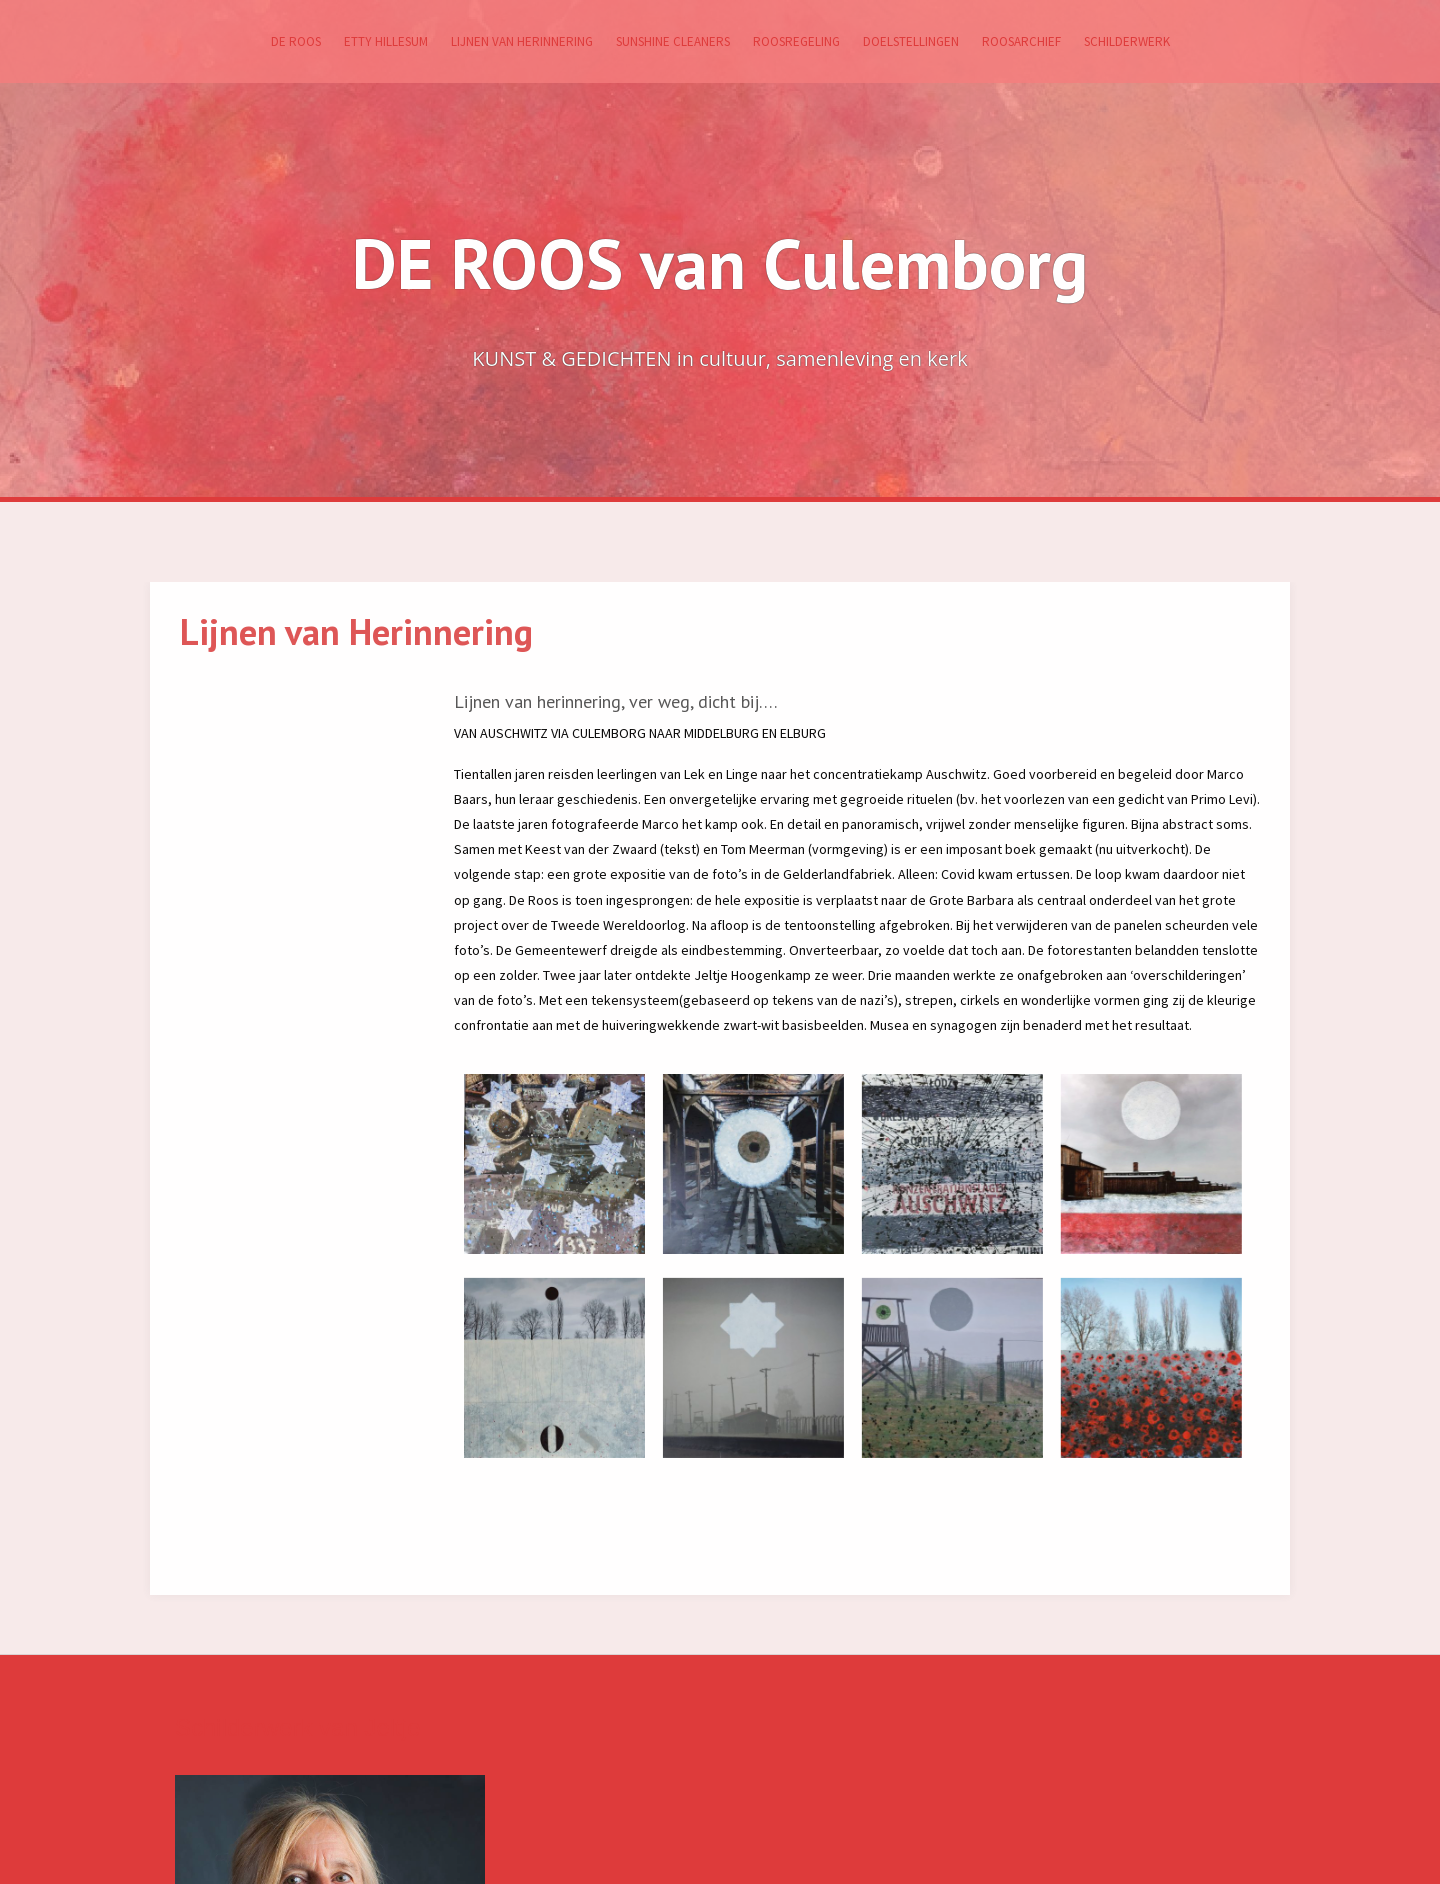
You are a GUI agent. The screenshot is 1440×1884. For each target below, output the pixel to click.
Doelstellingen (911, 41)
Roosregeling (796, 41)
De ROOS (296, 41)
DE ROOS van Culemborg (720, 263)
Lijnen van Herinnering (522, 41)
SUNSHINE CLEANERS (673, 41)
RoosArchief (1021, 41)
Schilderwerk (1127, 41)
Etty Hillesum (386, 41)
